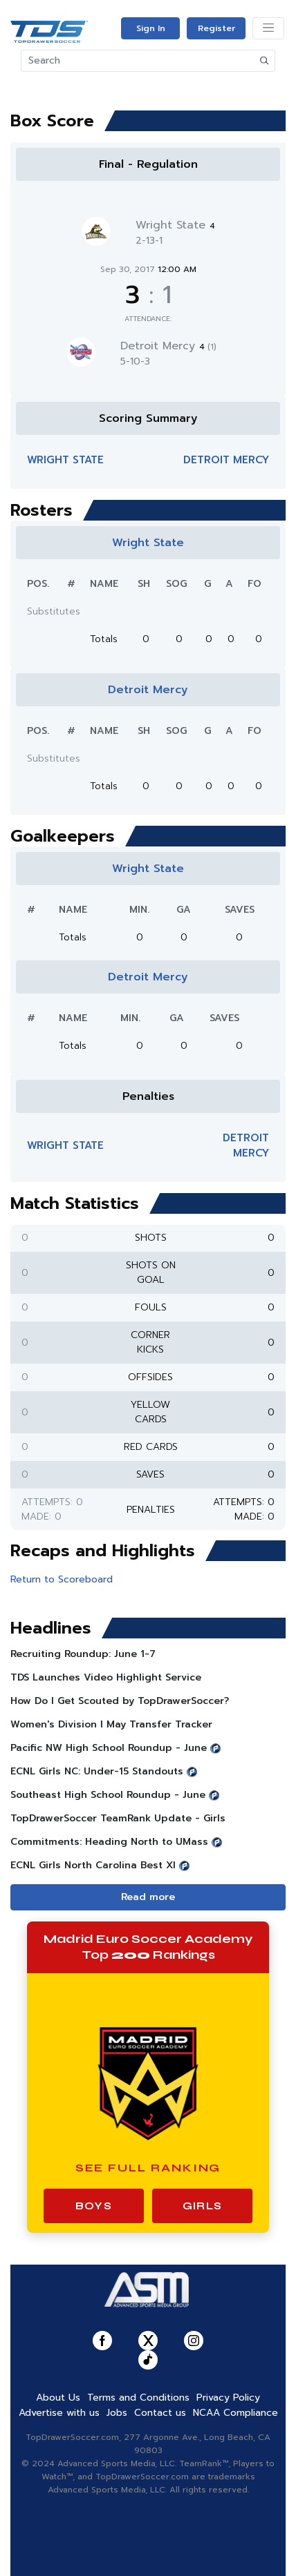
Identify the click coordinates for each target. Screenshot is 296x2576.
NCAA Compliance (235, 2412)
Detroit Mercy (168, 346)
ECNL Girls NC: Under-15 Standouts (96, 1771)
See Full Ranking (148, 2167)
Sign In (150, 28)
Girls (202, 2206)
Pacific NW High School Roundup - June (108, 1748)
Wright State (175, 225)
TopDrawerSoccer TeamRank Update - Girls (117, 1818)
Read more (148, 1897)
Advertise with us (59, 2412)
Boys (93, 2206)
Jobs (117, 2412)
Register (216, 28)
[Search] (138, 61)
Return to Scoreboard (61, 1579)
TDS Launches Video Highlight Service (105, 1677)
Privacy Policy (228, 2397)
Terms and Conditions (138, 2397)
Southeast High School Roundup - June (107, 1795)
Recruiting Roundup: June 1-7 (83, 1654)
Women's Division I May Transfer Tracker (111, 1724)
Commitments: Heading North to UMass (109, 1841)
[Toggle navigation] (268, 28)
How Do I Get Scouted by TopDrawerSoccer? (119, 1701)
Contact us (160, 2412)
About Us (58, 2397)
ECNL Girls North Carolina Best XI (93, 1865)
